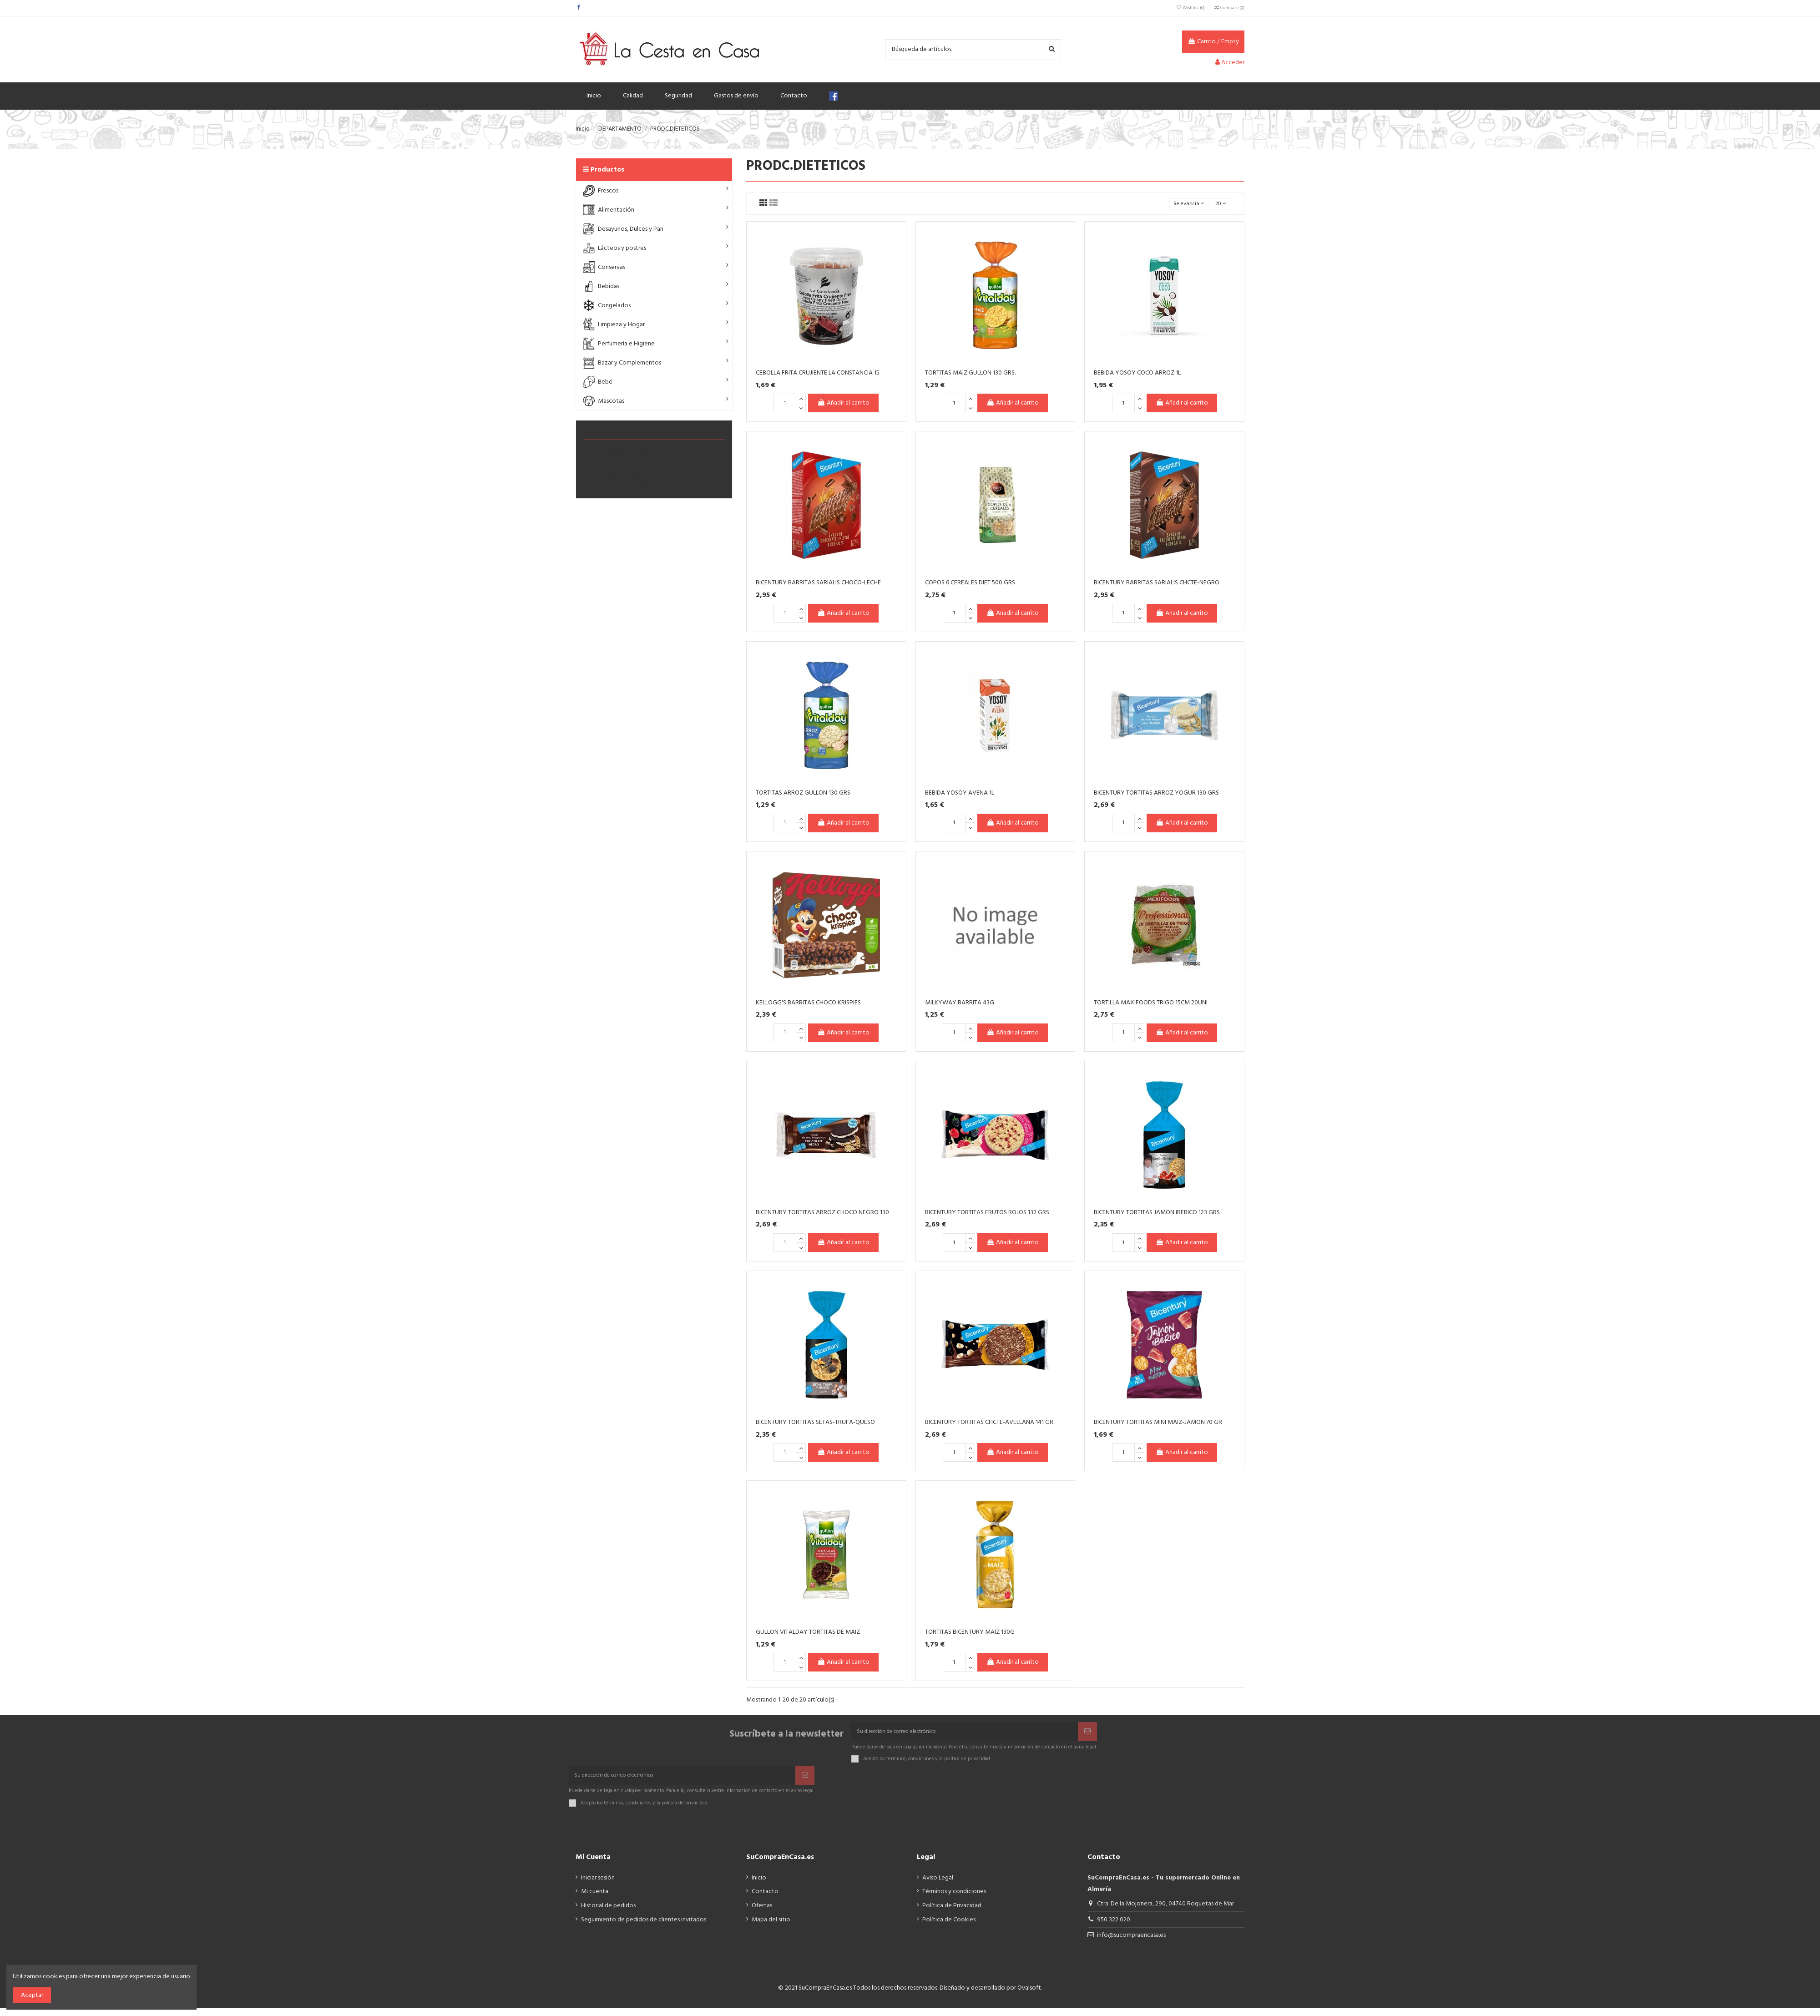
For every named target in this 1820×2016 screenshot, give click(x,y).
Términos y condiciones (954, 1899)
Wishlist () (1191, 7)
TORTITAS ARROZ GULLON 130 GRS (803, 794)
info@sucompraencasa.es (1131, 1943)
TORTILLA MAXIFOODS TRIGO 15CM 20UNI (1151, 1004)
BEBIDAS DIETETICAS (615, 474)
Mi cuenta (594, 1899)
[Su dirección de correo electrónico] (964, 1734)
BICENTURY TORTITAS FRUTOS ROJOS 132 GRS (987, 1214)
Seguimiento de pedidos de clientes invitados (643, 1927)
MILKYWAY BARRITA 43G (959, 1004)
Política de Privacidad (951, 1913)
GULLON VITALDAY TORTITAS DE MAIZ (808, 1634)
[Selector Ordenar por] (1183, 204)
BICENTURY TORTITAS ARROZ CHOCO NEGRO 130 (822, 1214)
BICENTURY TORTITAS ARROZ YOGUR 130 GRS (1156, 794)
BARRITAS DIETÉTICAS (617, 451)
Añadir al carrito (843, 405)
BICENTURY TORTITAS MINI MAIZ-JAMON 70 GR (1158, 1423)
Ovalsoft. (1029, 1996)
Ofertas (762, 1913)
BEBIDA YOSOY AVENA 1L (959, 794)
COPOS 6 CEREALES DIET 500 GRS (970, 584)
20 (1219, 204)
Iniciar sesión (598, 1885)
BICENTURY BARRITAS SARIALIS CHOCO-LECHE (818, 584)
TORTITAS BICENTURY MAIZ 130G (970, 1634)
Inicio (759, 1885)
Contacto (765, 1899)
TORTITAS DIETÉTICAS (617, 463)
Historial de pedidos (608, 1913)
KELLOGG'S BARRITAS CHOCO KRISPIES (808, 1004)
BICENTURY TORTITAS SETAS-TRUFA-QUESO (815, 1423)
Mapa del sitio (771, 1927)
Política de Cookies (949, 1927)
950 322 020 (1113, 1927)
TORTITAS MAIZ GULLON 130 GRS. (970, 374)
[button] (654, 190)
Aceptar (32, 1995)
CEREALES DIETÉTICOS (617, 486)
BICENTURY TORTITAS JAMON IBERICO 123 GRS (1157, 1214)
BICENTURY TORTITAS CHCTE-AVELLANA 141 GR (989, 1423)
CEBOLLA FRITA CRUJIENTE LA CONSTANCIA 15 (818, 374)
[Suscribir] (1087, 1734)
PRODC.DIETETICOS (654, 431)
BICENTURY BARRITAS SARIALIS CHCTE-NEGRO (1156, 584)
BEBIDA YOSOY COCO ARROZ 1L (1137, 374)
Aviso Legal (937, 1885)
